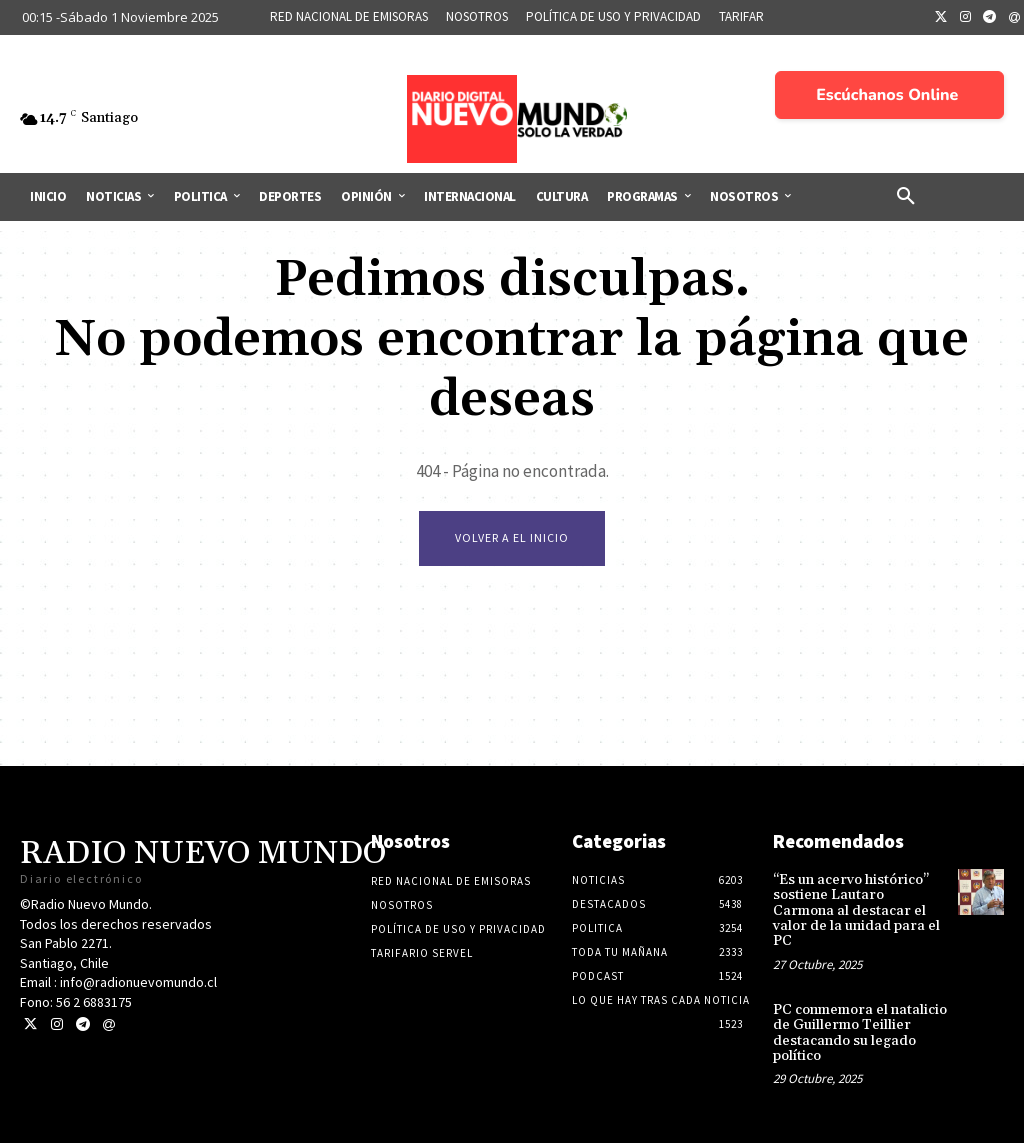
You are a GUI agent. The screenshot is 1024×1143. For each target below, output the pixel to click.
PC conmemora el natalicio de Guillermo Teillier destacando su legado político (860, 1033)
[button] (906, 197)
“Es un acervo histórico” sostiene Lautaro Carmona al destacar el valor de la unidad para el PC (856, 911)
